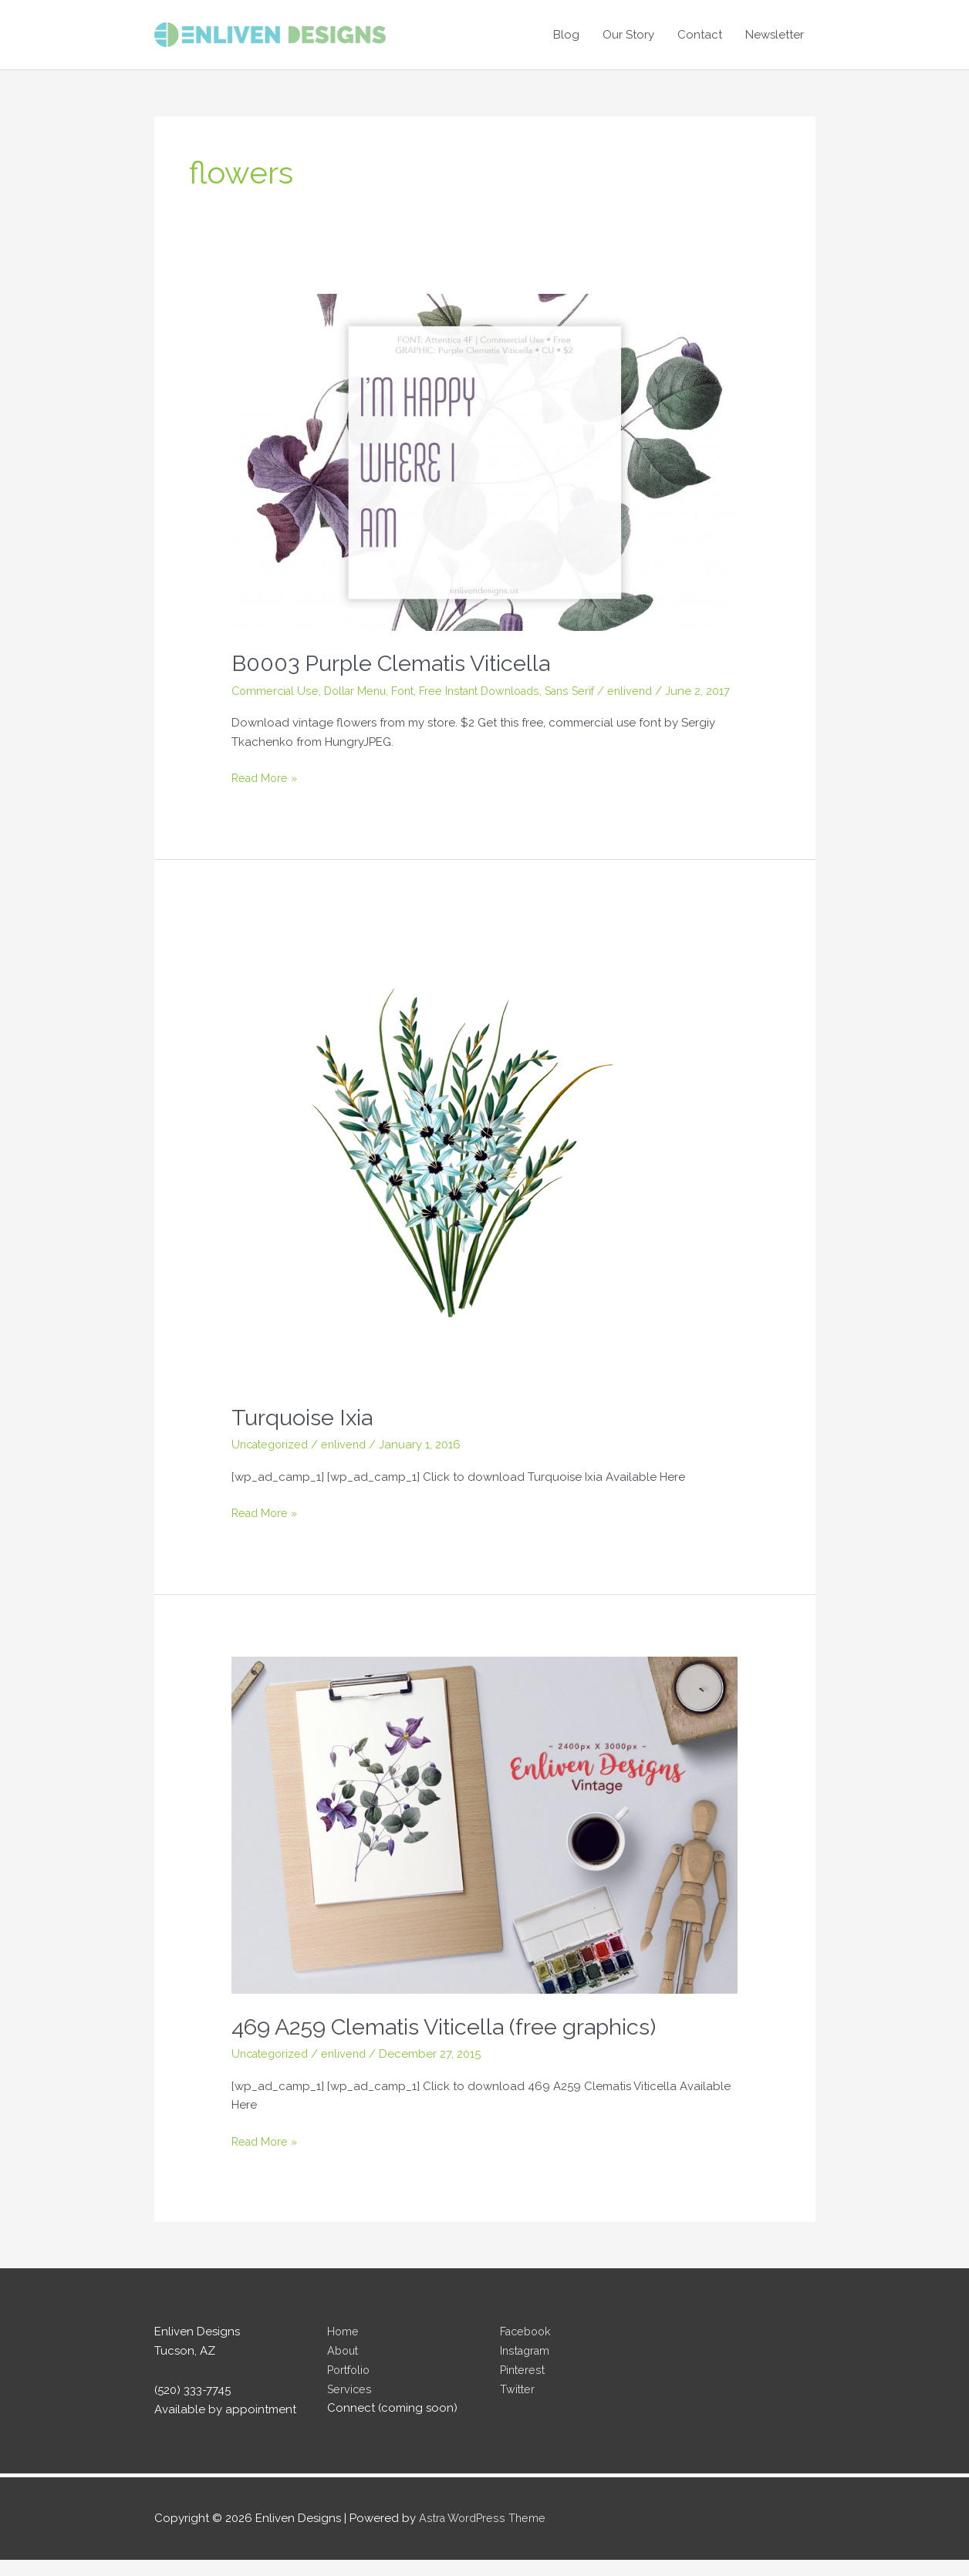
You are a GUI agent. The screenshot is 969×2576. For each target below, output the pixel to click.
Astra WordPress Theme (484, 2534)
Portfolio (350, 2386)
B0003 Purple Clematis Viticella (399, 662)
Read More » (266, 795)
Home (343, 2348)
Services (350, 2405)
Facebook (527, 2348)
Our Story (628, 35)
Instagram (527, 2367)
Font (411, 690)
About (344, 2367)
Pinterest (523, 2386)
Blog (566, 35)
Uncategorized (272, 1461)
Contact (699, 35)
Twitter (518, 2405)
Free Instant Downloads (493, 690)
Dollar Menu (360, 690)
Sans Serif (589, 690)
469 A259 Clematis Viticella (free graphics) (454, 2042)
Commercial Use (276, 690)
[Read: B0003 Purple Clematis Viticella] (484, 461)
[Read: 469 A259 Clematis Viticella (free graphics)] (484, 1841)
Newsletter (774, 35)
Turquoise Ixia (303, 1433)
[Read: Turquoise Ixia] (462, 1169)
